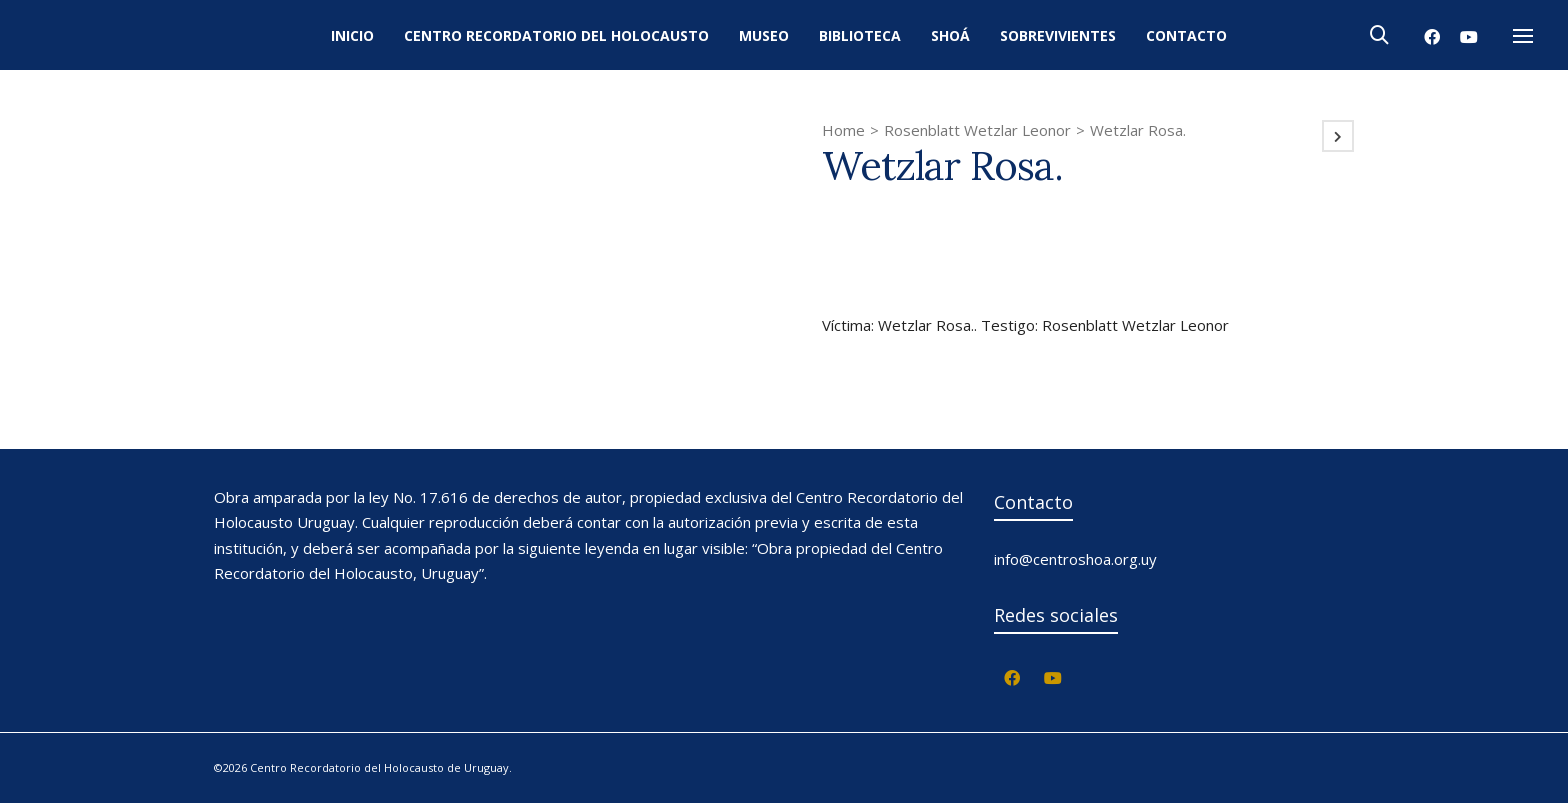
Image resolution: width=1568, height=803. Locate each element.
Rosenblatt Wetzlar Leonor (977, 130)
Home (843, 130)
